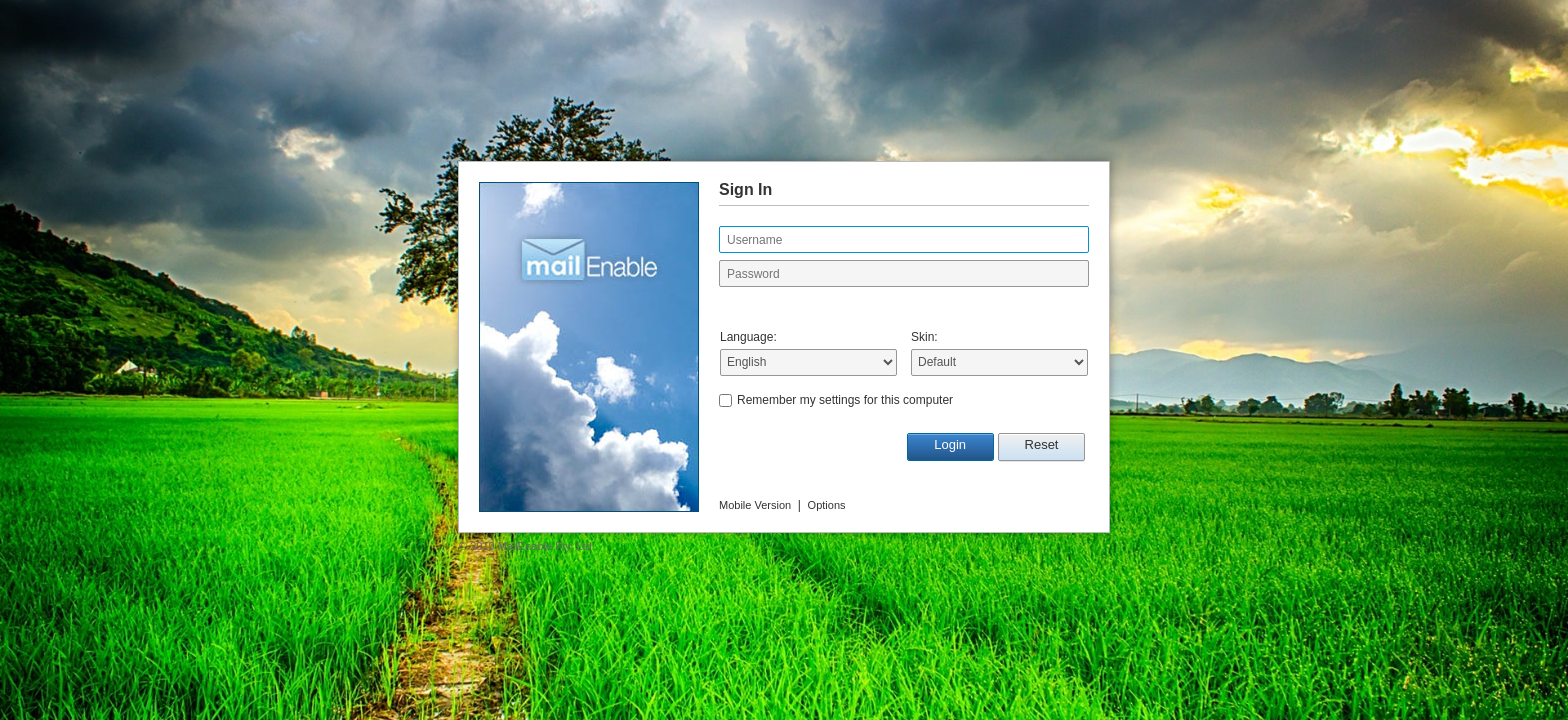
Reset (1042, 444)
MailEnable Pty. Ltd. (546, 546)
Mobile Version (755, 505)
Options (827, 505)
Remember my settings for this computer (845, 400)
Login (950, 444)
